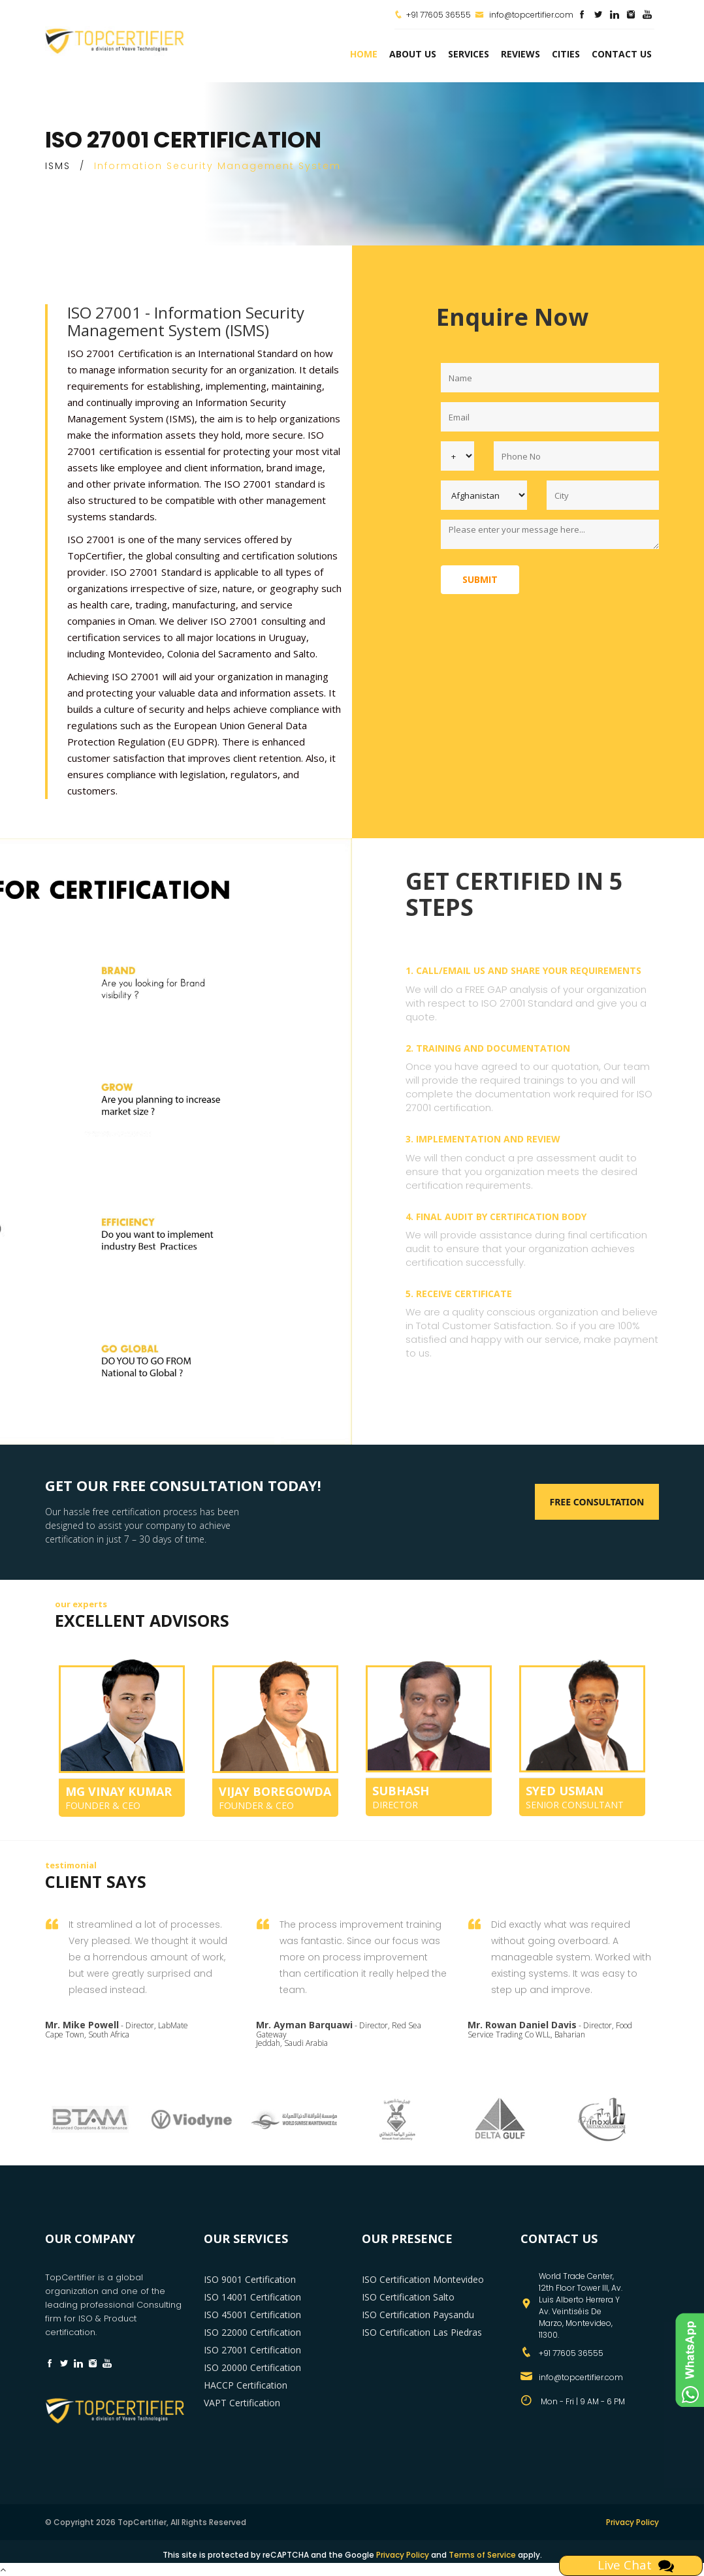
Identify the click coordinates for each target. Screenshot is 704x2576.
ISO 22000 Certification (252, 2332)
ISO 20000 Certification (252, 2367)
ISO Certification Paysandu (418, 2314)
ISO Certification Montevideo (423, 2279)
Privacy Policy (632, 2522)
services (468, 54)
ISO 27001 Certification (252, 2350)
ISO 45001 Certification (252, 2314)
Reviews (520, 54)
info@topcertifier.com (524, 14)
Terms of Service (482, 2554)
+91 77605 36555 (438, 14)
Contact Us (622, 54)
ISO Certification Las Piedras (422, 2332)
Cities (566, 54)
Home (363, 54)
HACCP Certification (245, 2385)
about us (412, 54)
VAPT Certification (242, 2402)
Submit (480, 579)
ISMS (58, 165)
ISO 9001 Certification (250, 2279)
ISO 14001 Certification (252, 2297)
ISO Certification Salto (408, 2297)
